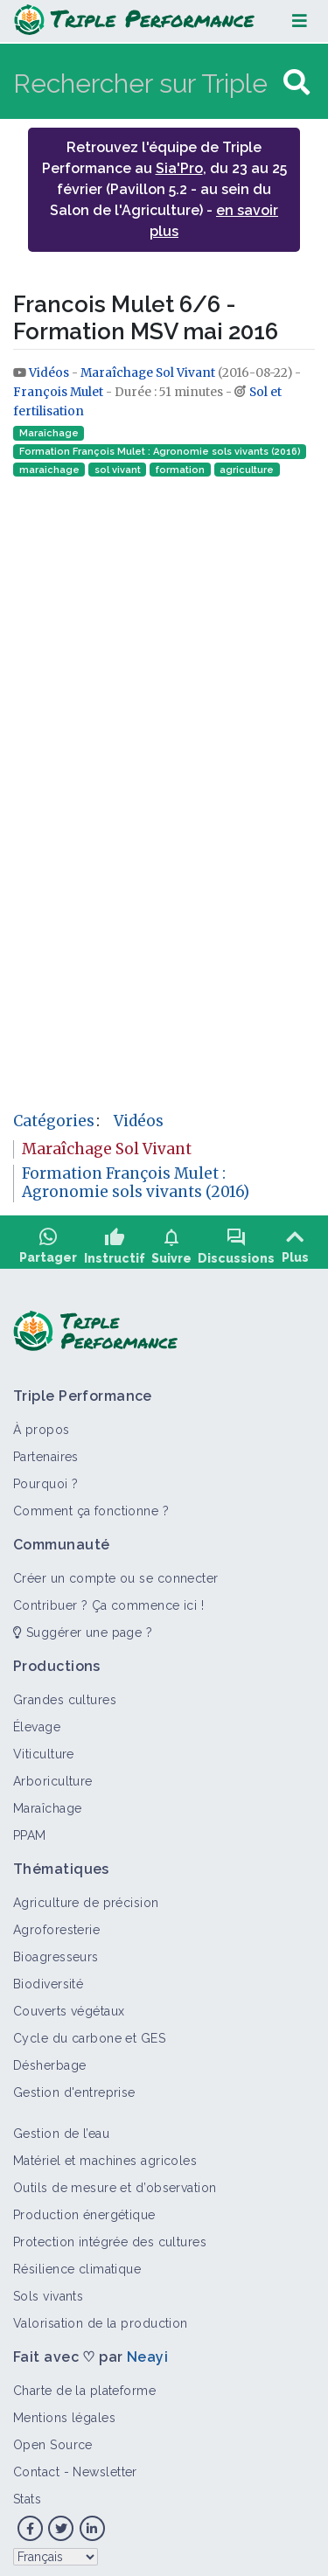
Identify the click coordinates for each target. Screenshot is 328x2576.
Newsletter (104, 2466)
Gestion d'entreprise (74, 2086)
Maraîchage (49, 433)
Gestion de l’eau (61, 2127)
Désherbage (49, 2059)
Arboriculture (53, 1775)
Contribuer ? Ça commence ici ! (108, 1599)
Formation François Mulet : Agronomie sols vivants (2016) (160, 451)
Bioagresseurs (56, 1951)
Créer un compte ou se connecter (116, 1572)
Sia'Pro (179, 168)
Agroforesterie (56, 1924)
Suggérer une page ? (82, 1626)
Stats (27, 2493)
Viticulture (43, 1748)
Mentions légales (64, 2412)
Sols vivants (48, 2290)
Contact (36, 2466)
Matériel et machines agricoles (105, 2155)
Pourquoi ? (45, 1478)
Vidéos (50, 373)
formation (180, 470)
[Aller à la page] (296, 82)
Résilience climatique (77, 2263)
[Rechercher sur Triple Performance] (146, 82)
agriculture (247, 470)
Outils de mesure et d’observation (115, 2182)
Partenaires (46, 1451)
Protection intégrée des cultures (109, 2236)
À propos (41, 1424)
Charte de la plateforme (84, 2385)
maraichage (49, 470)
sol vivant (117, 470)
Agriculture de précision (86, 1897)
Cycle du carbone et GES (89, 2032)
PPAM (29, 1829)
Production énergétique (84, 2209)
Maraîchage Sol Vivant (147, 373)
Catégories (53, 1121)
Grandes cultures (64, 1694)
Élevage (36, 1721)
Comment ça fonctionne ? (91, 1505)
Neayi (147, 2351)
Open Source (53, 2439)
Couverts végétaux (68, 2005)
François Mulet (58, 392)
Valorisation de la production (100, 2317)
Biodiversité (48, 1978)
